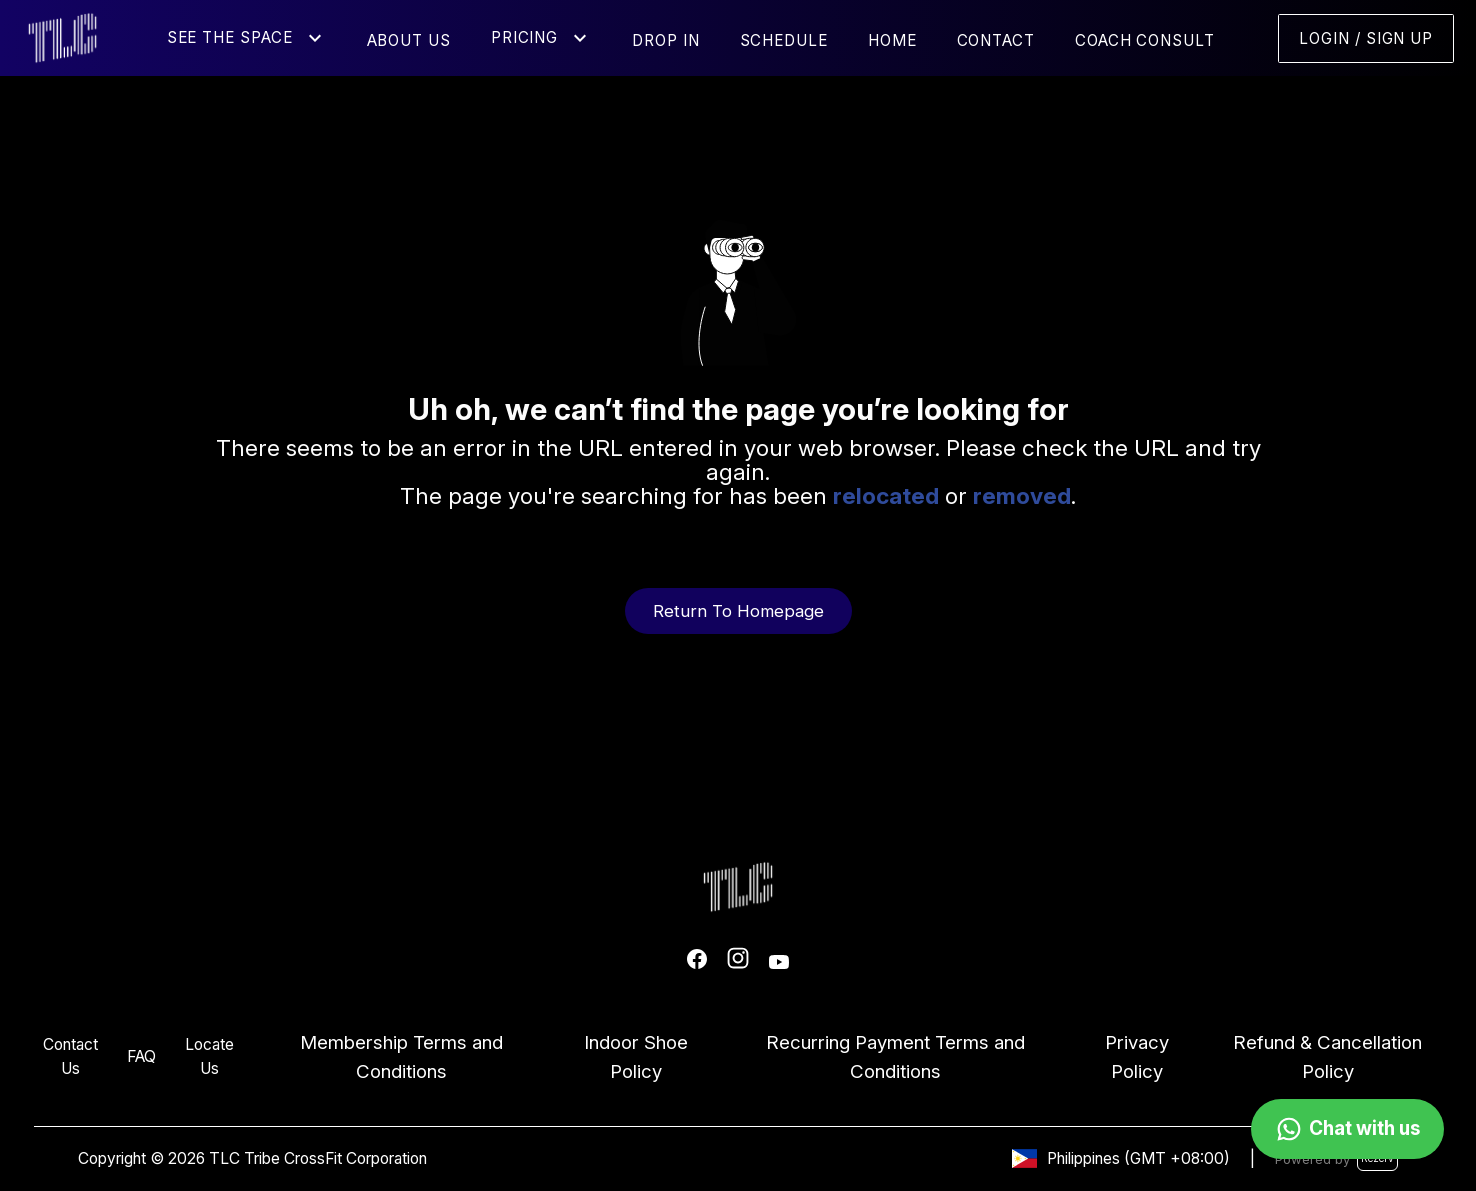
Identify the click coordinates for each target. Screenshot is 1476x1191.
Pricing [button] (524, 37)
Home (892, 40)
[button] (315, 38)
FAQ (141, 1056)
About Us (409, 40)
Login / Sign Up (1366, 38)
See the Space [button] (230, 37)
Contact (996, 40)
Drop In (665, 40)
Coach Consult (1145, 40)
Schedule (784, 40)
